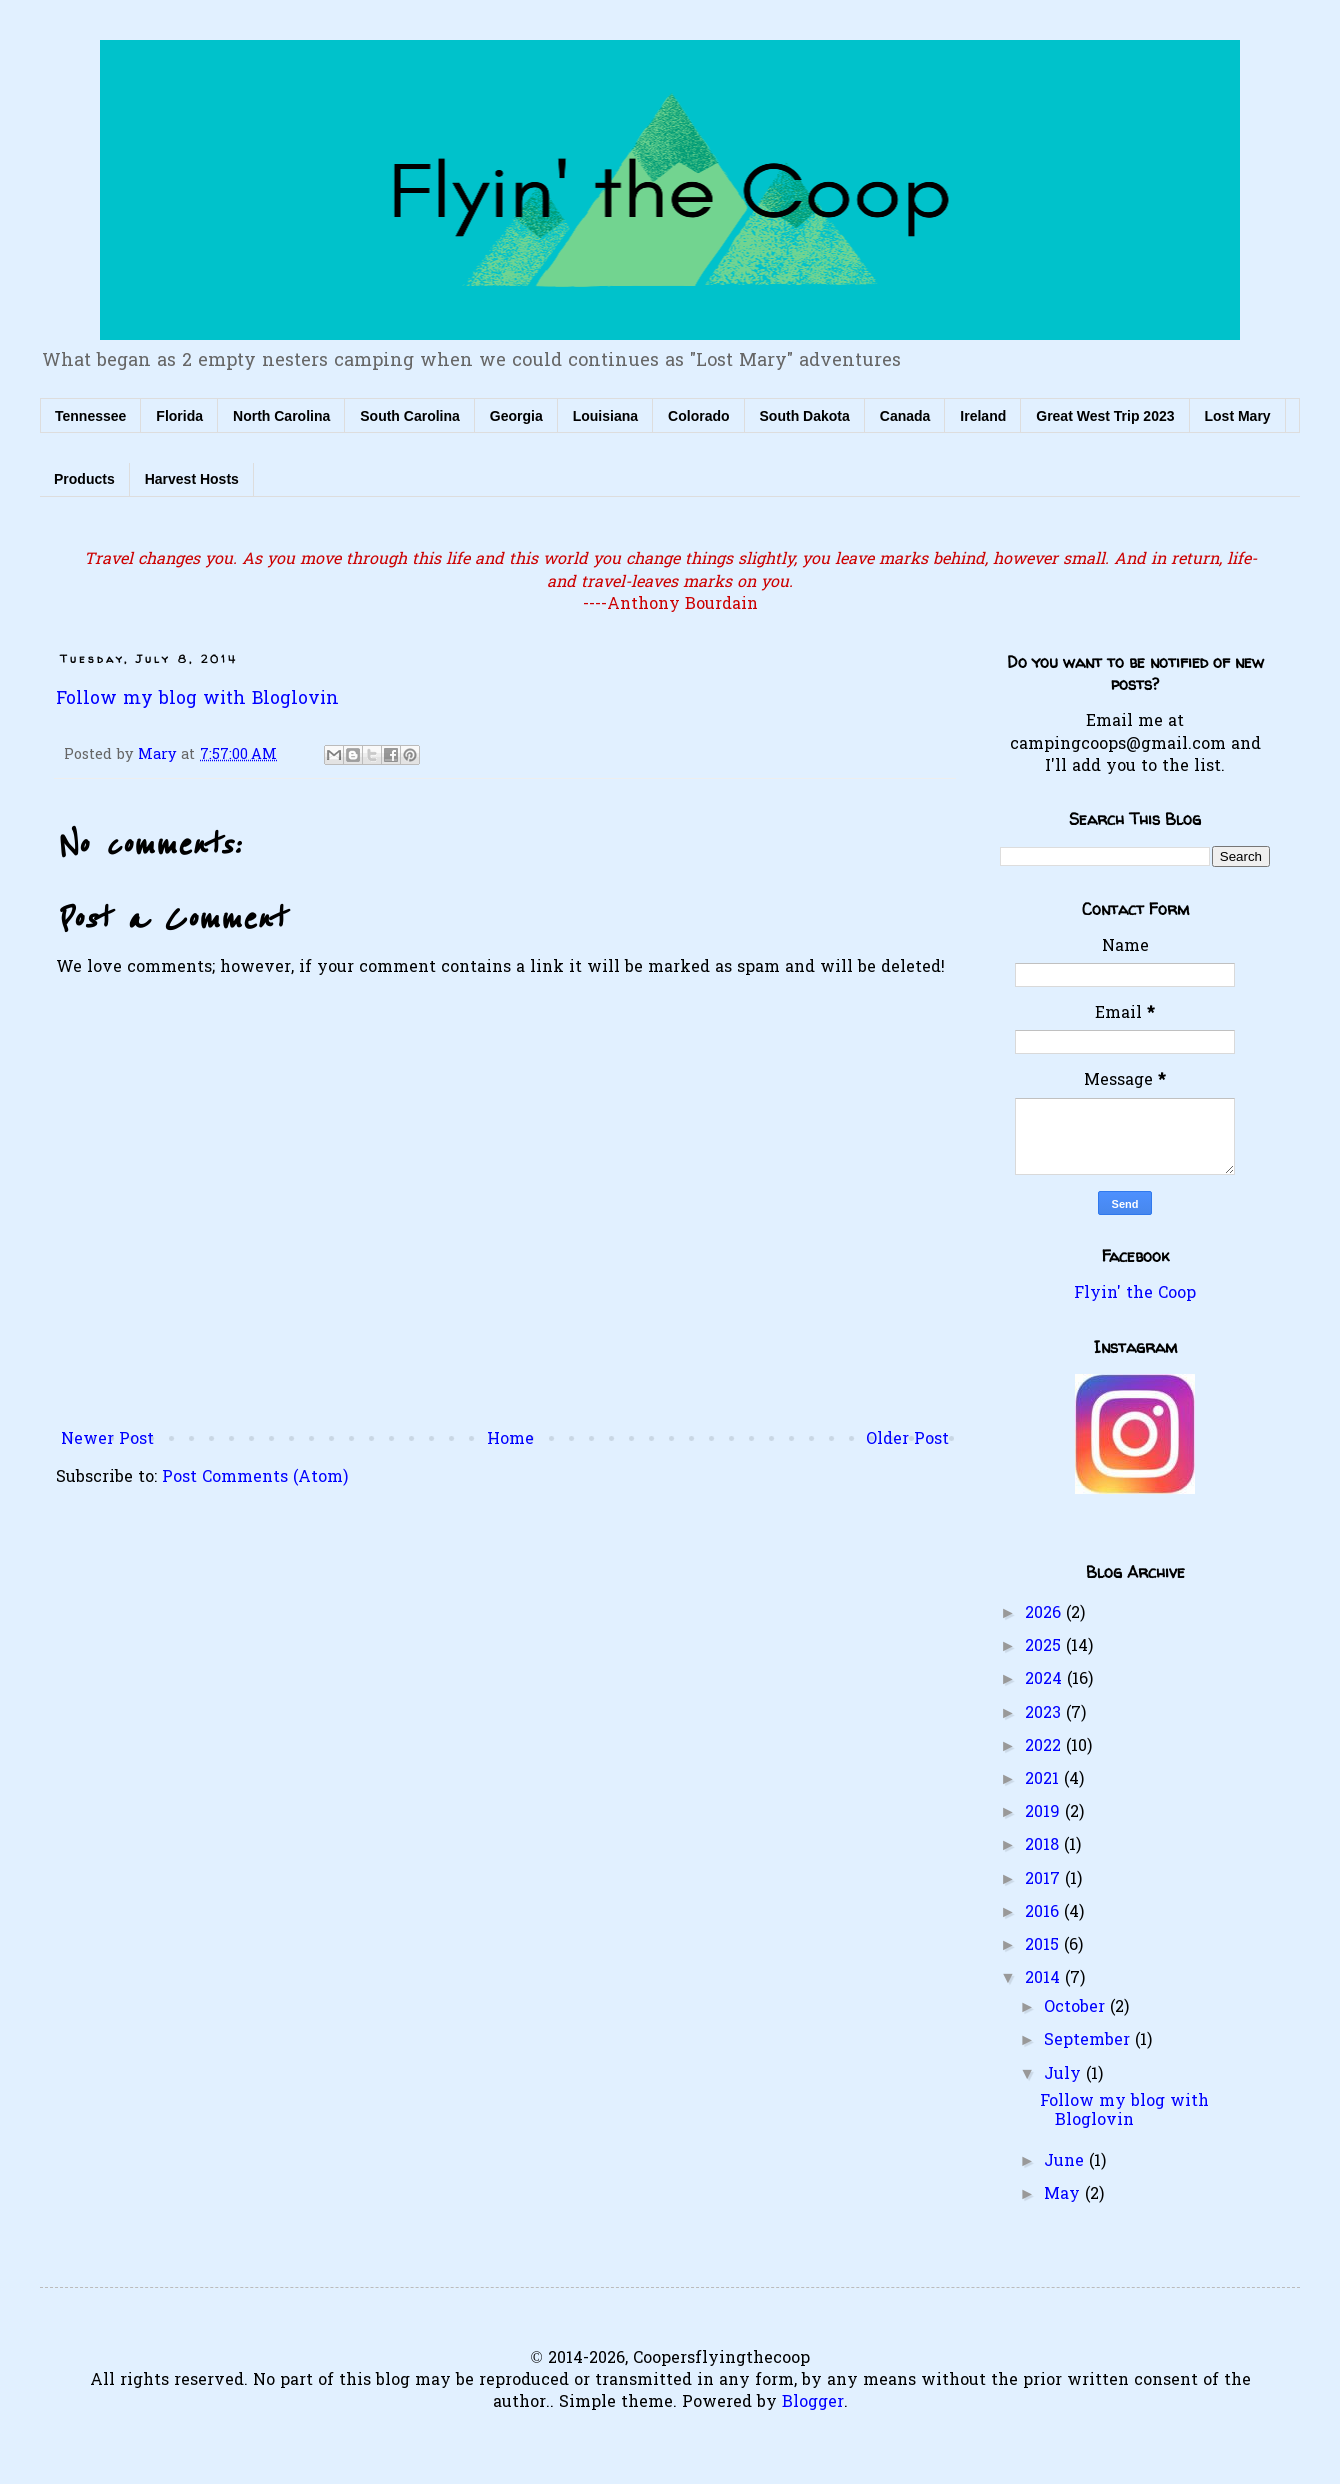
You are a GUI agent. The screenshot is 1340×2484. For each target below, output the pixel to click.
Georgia (516, 416)
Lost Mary (1238, 416)
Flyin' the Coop (1135, 1294)
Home (510, 1440)
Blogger (813, 2403)
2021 (1044, 1780)
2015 (1044, 1946)
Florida (179, 416)
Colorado (698, 416)
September (1089, 2041)
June (1066, 2162)
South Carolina (410, 416)
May (1064, 2195)
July (1065, 2075)
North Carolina (281, 416)
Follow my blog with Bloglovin (197, 700)
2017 (1045, 1880)
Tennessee (90, 416)
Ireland (983, 416)
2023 (1045, 1714)
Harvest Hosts (192, 479)
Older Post (907, 1440)
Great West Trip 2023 (1105, 416)
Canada (905, 416)
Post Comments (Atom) (255, 1478)
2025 (1045, 1647)
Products (84, 479)
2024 (1046, 1680)
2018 (1044, 1846)
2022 (1045, 1747)
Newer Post (107, 1440)
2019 (1045, 1813)
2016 (1044, 1913)
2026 (1045, 1614)
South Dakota (805, 416)
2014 (1045, 1979)
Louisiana (605, 416)
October (1077, 2008)
